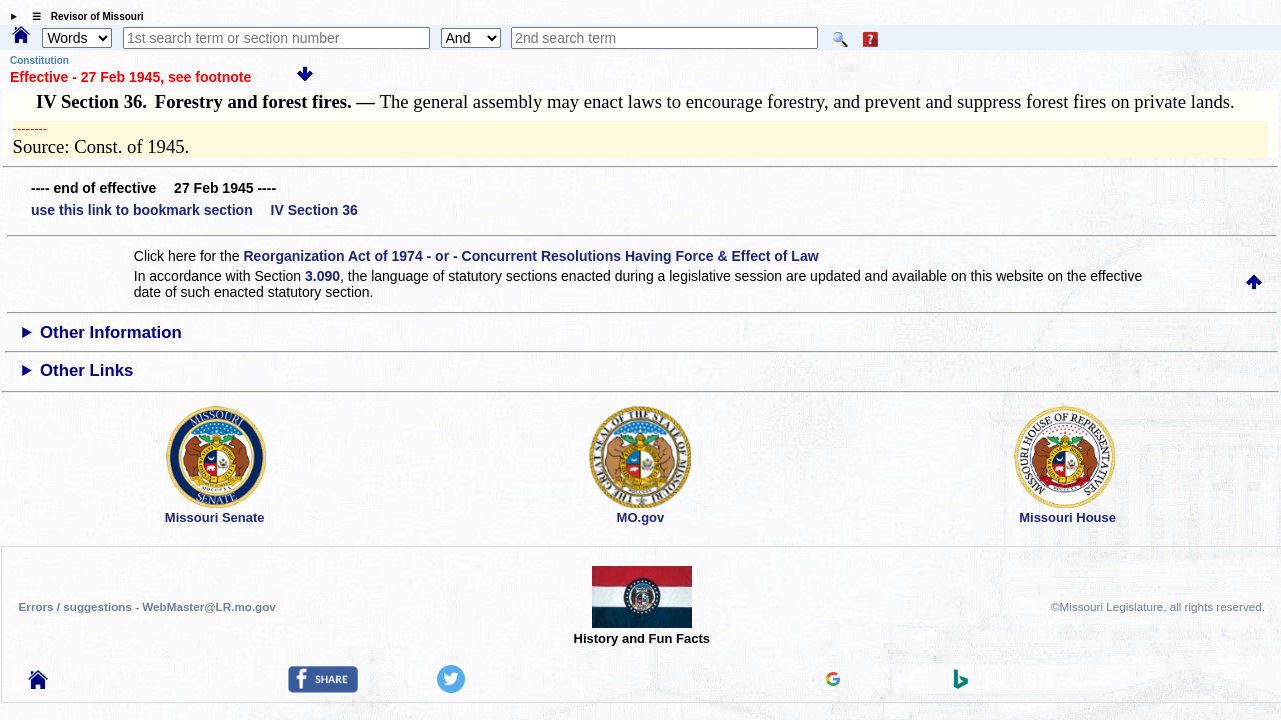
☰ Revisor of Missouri (83, 16)
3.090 (322, 276)
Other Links (86, 370)
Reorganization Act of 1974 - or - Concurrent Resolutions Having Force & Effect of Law (530, 256)
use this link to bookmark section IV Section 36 (194, 210)
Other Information (111, 332)
